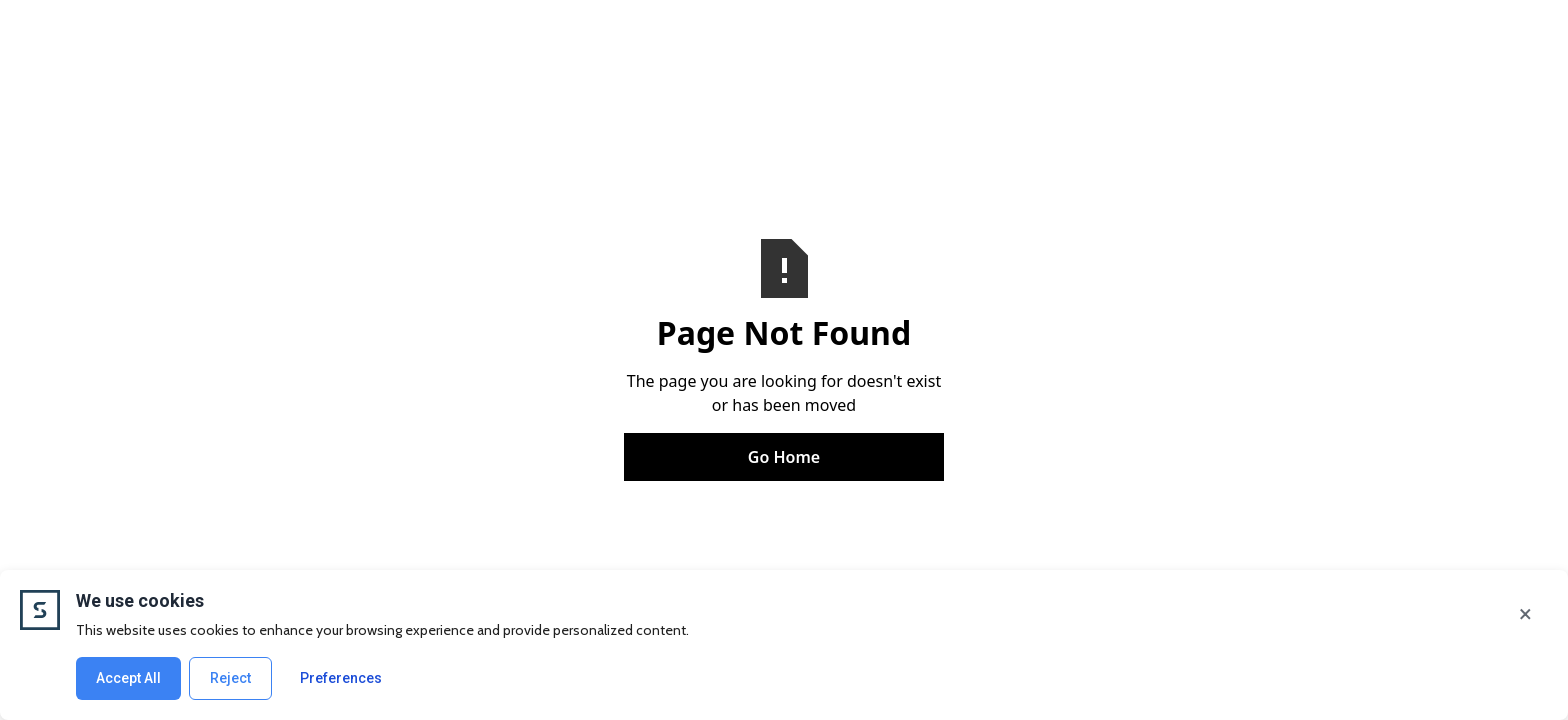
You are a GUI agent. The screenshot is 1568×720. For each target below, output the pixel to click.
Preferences (341, 678)
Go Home (784, 457)
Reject (230, 678)
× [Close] (1525, 614)
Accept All (128, 678)
